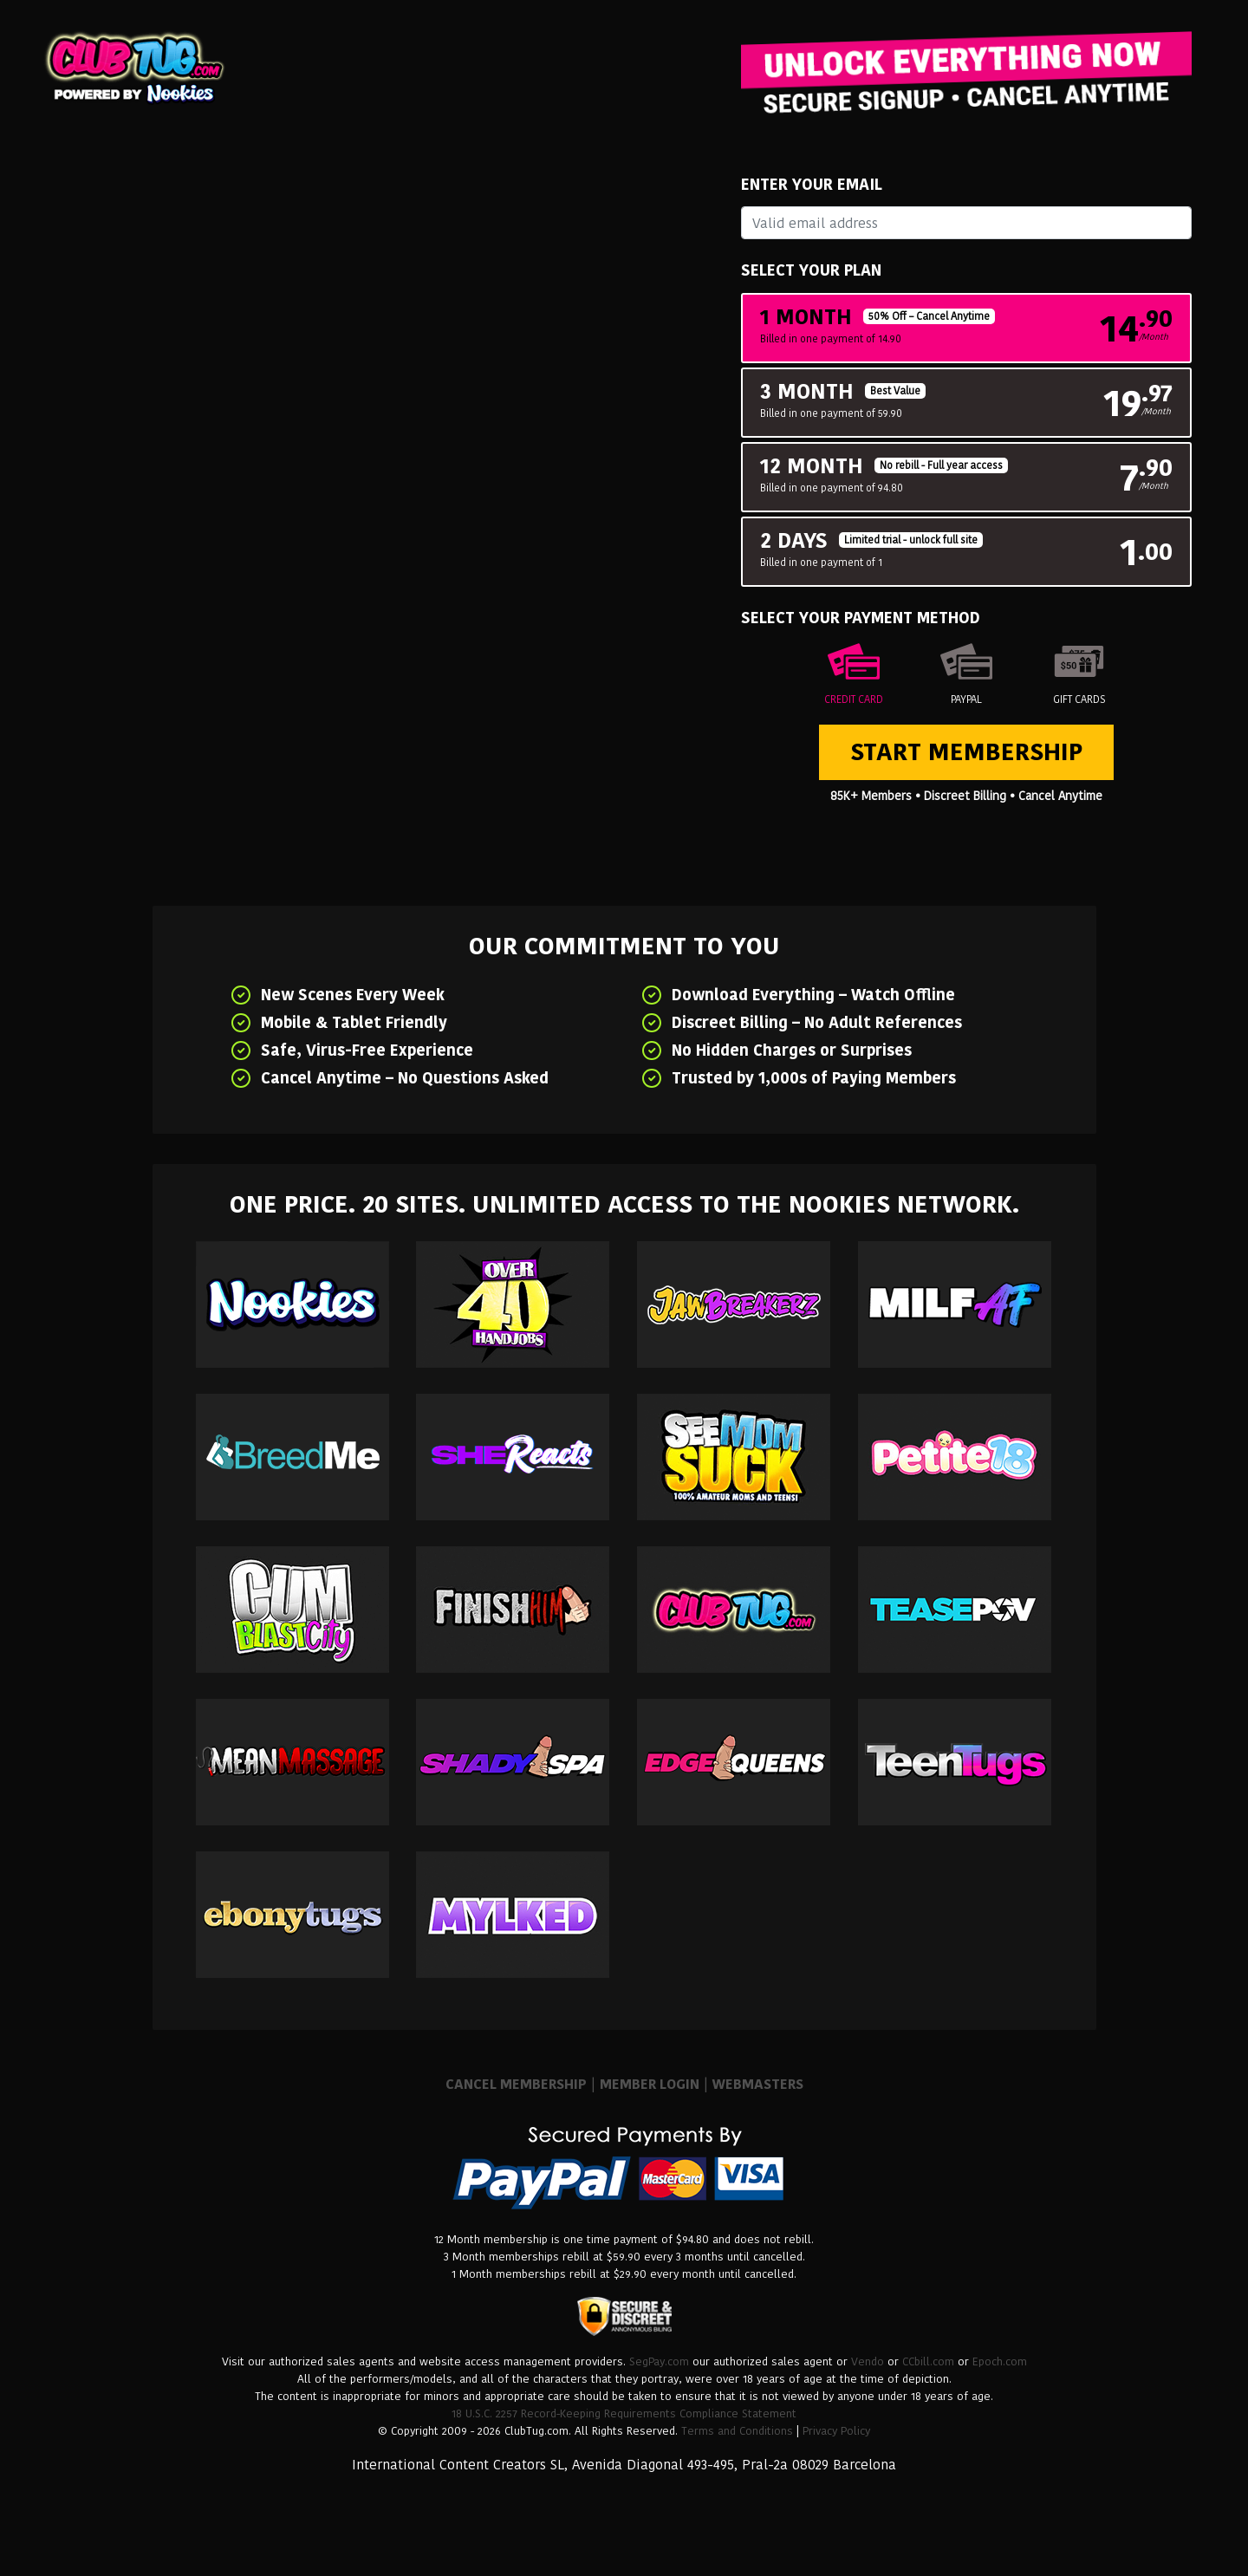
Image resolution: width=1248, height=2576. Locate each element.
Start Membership (966, 752)
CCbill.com (928, 2361)
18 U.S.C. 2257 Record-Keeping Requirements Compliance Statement (624, 2413)
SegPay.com (659, 2361)
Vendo (867, 2361)
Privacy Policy (836, 2431)
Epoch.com (999, 2361)
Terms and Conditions (737, 2431)
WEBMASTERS (757, 2084)
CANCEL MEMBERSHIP (516, 2084)
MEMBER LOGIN (649, 2084)
